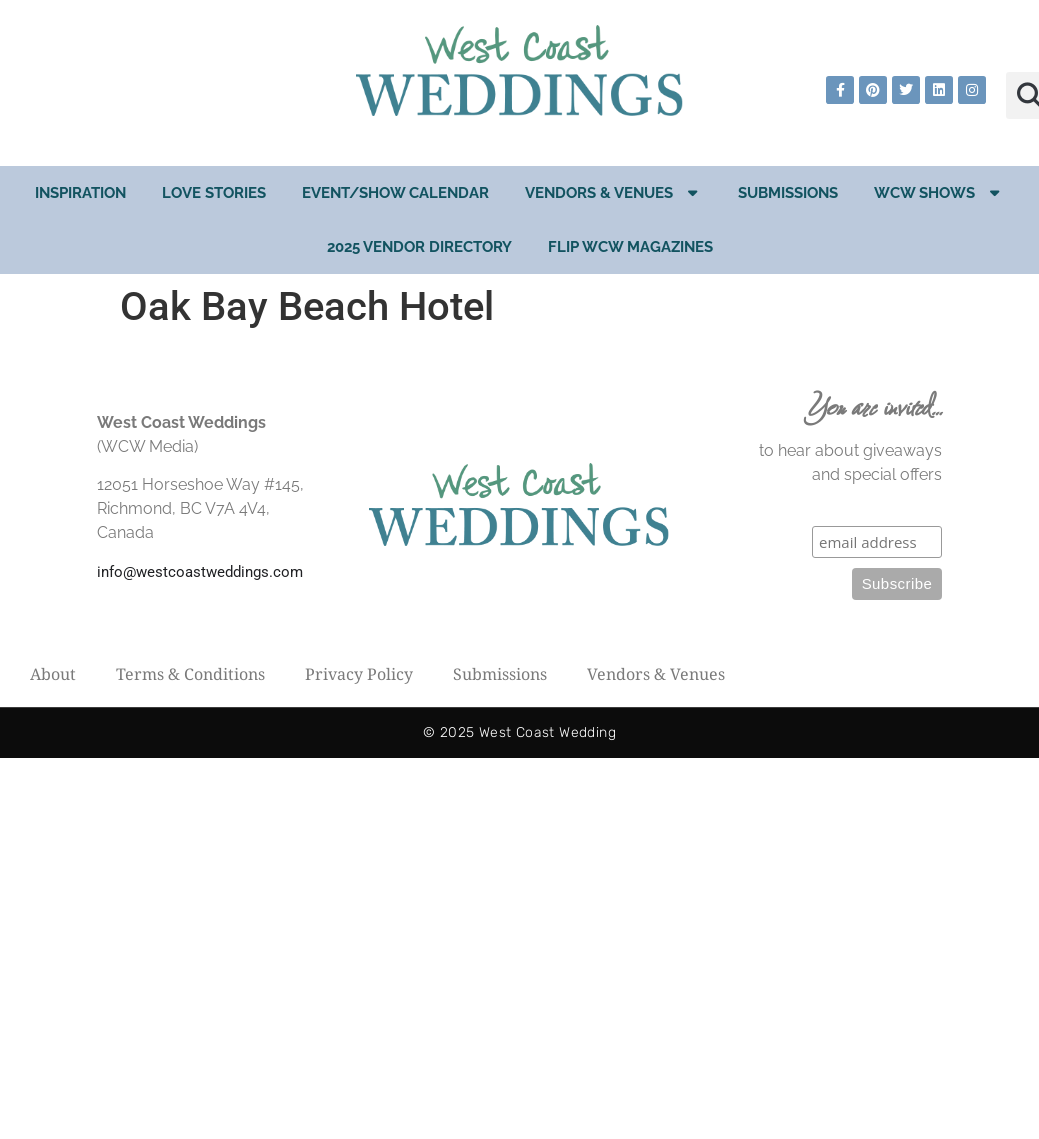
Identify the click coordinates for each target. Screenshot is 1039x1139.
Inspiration (80, 193)
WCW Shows (939, 192)
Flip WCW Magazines (630, 247)
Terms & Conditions (190, 674)
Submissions (788, 193)
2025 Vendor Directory (419, 247)
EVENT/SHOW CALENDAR (395, 193)
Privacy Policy (359, 674)
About (53, 674)
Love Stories (214, 193)
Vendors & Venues (613, 192)
